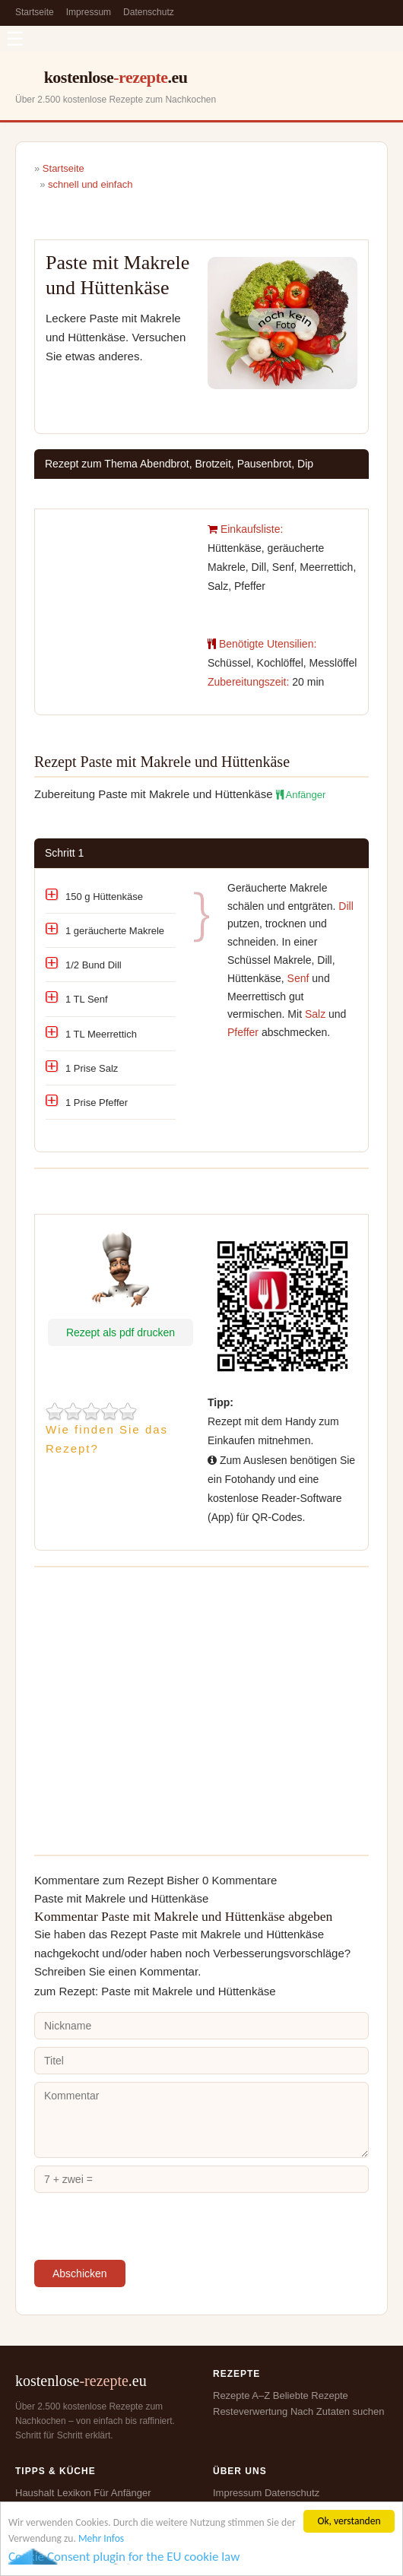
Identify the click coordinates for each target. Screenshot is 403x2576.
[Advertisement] (120, 577)
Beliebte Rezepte (310, 2395)
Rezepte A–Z (241, 2395)
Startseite (34, 12)
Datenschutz (148, 12)
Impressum (88, 12)
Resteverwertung (250, 2411)
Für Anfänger (122, 2492)
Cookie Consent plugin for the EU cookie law (124, 2557)
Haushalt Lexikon (53, 2492)
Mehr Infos (101, 2538)
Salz (315, 1014)
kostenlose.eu (116, 77)
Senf (298, 978)
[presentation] (149, 2230)
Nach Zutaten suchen (337, 2411)
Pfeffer (243, 1032)
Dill (345, 906)
